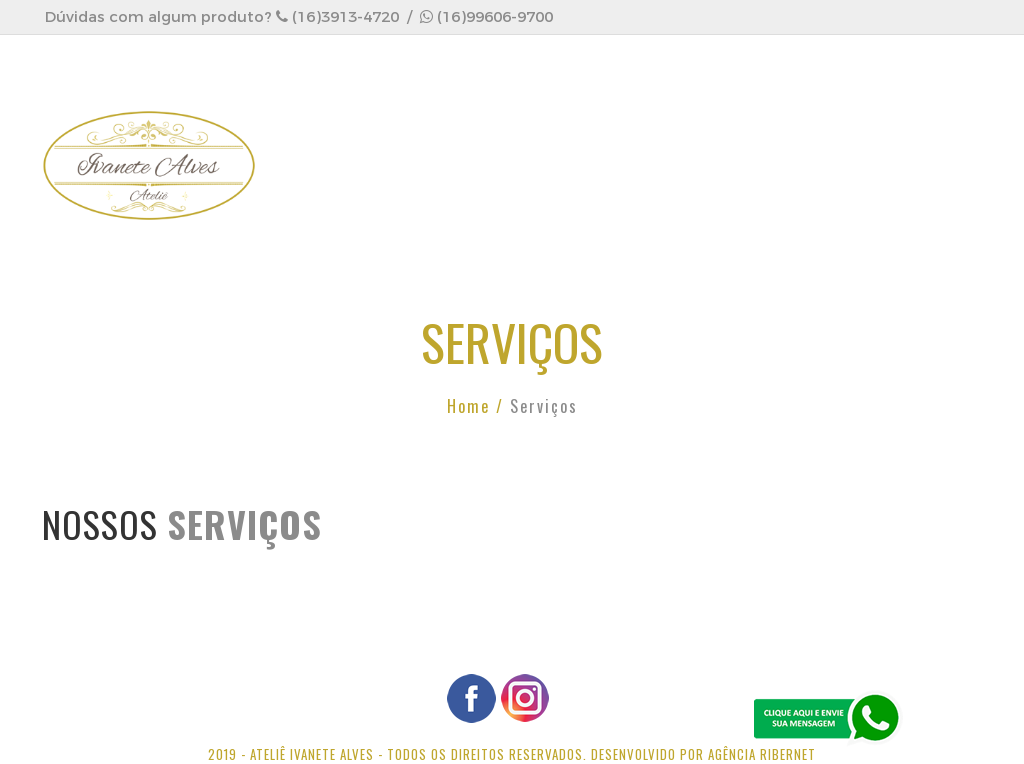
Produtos (669, 128)
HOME (319, 128)
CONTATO (334, 216)
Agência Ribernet (762, 754)
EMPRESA (422, 128)
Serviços (542, 128)
